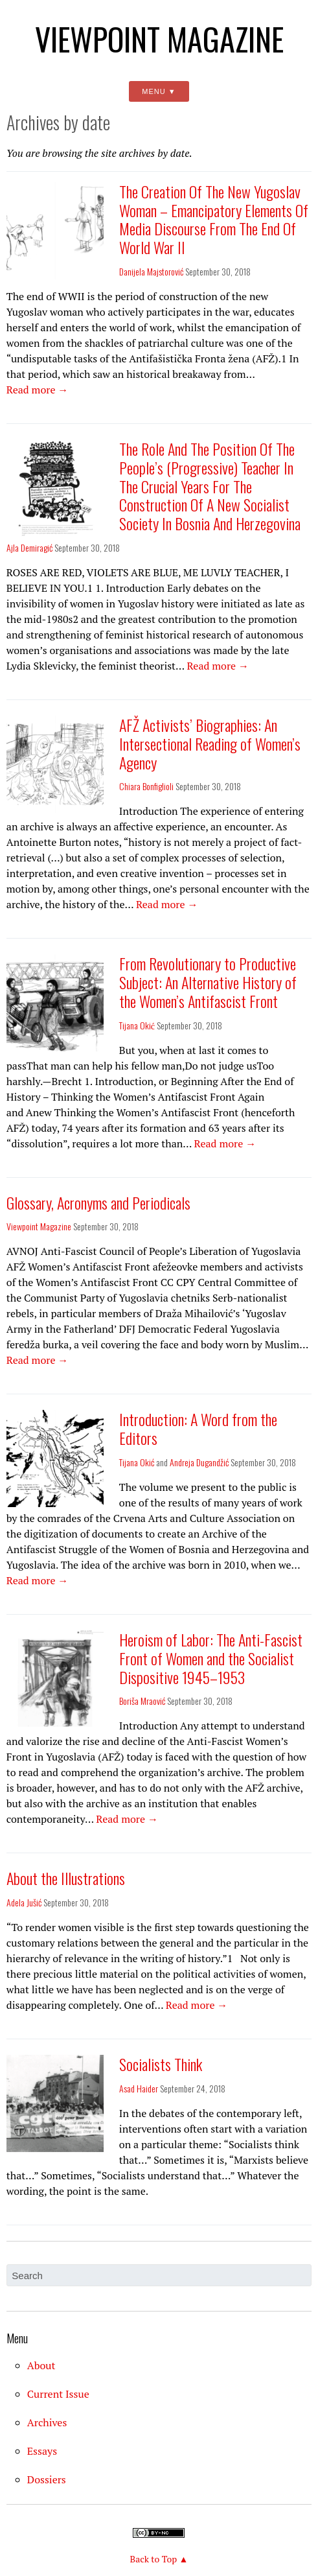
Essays (42, 2451)
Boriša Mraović (142, 1700)
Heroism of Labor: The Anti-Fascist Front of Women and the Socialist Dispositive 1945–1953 (210, 1658)
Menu (153, 91)
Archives (47, 2422)
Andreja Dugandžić (199, 1462)
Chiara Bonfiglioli (146, 786)
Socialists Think (160, 2064)
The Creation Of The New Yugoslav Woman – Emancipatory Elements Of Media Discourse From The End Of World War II (213, 219)
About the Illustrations (65, 1878)
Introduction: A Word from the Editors (198, 1428)
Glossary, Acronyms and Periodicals (98, 1202)
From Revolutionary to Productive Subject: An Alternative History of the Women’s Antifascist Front (208, 982)
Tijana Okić (137, 1025)
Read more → (38, 389)
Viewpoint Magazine (159, 39)
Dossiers (46, 2479)
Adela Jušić (23, 1902)
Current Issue (58, 2394)
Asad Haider (138, 2088)
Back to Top (153, 2559)
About (41, 2365)
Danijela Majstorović (151, 271)
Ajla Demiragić (29, 547)
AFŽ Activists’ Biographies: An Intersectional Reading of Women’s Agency (210, 743)
